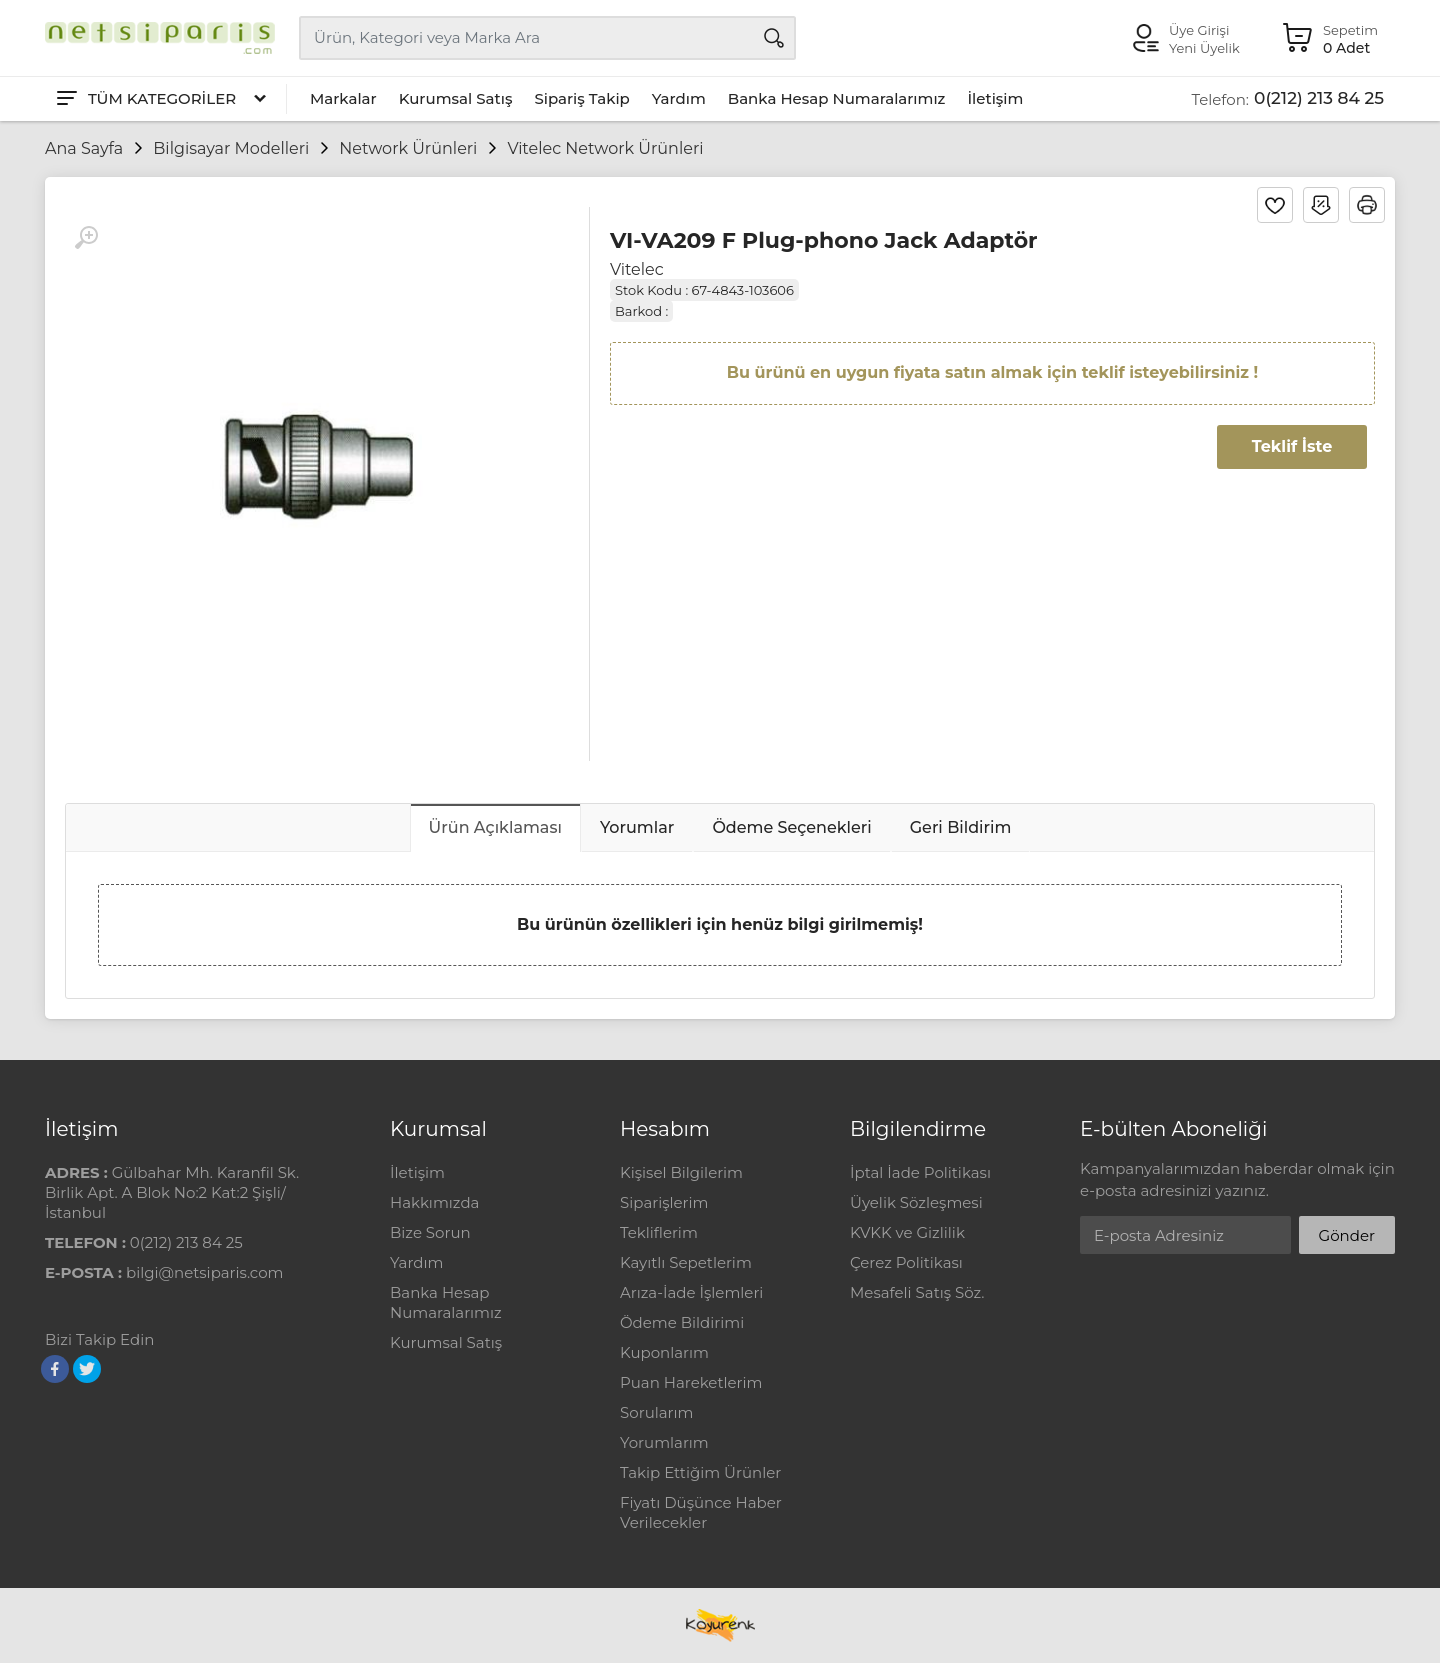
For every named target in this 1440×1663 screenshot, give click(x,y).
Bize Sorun (430, 1232)
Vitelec (637, 269)
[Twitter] (87, 1369)
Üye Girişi (1199, 30)
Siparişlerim (664, 1202)
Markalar (343, 98)
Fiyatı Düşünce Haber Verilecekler (701, 1512)
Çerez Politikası (906, 1262)
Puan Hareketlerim (691, 1382)
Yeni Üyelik (1204, 48)
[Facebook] (55, 1369)
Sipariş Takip (581, 98)
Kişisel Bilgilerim (681, 1172)
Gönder (1347, 1235)
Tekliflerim (659, 1232)
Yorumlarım (664, 1442)
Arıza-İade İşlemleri (691, 1292)
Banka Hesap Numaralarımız (837, 98)
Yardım (679, 98)
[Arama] (774, 38)
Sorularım (656, 1412)
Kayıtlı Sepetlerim (686, 1262)
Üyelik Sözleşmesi (916, 1202)
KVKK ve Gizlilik (907, 1232)
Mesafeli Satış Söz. (917, 1292)
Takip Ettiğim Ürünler (700, 1472)
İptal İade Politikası (920, 1172)
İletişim (995, 98)
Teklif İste (1292, 446)
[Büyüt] (86, 238)
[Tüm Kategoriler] (160, 99)
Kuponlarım (664, 1352)
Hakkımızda (434, 1202)
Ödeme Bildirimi (682, 1322)
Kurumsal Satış (456, 98)
